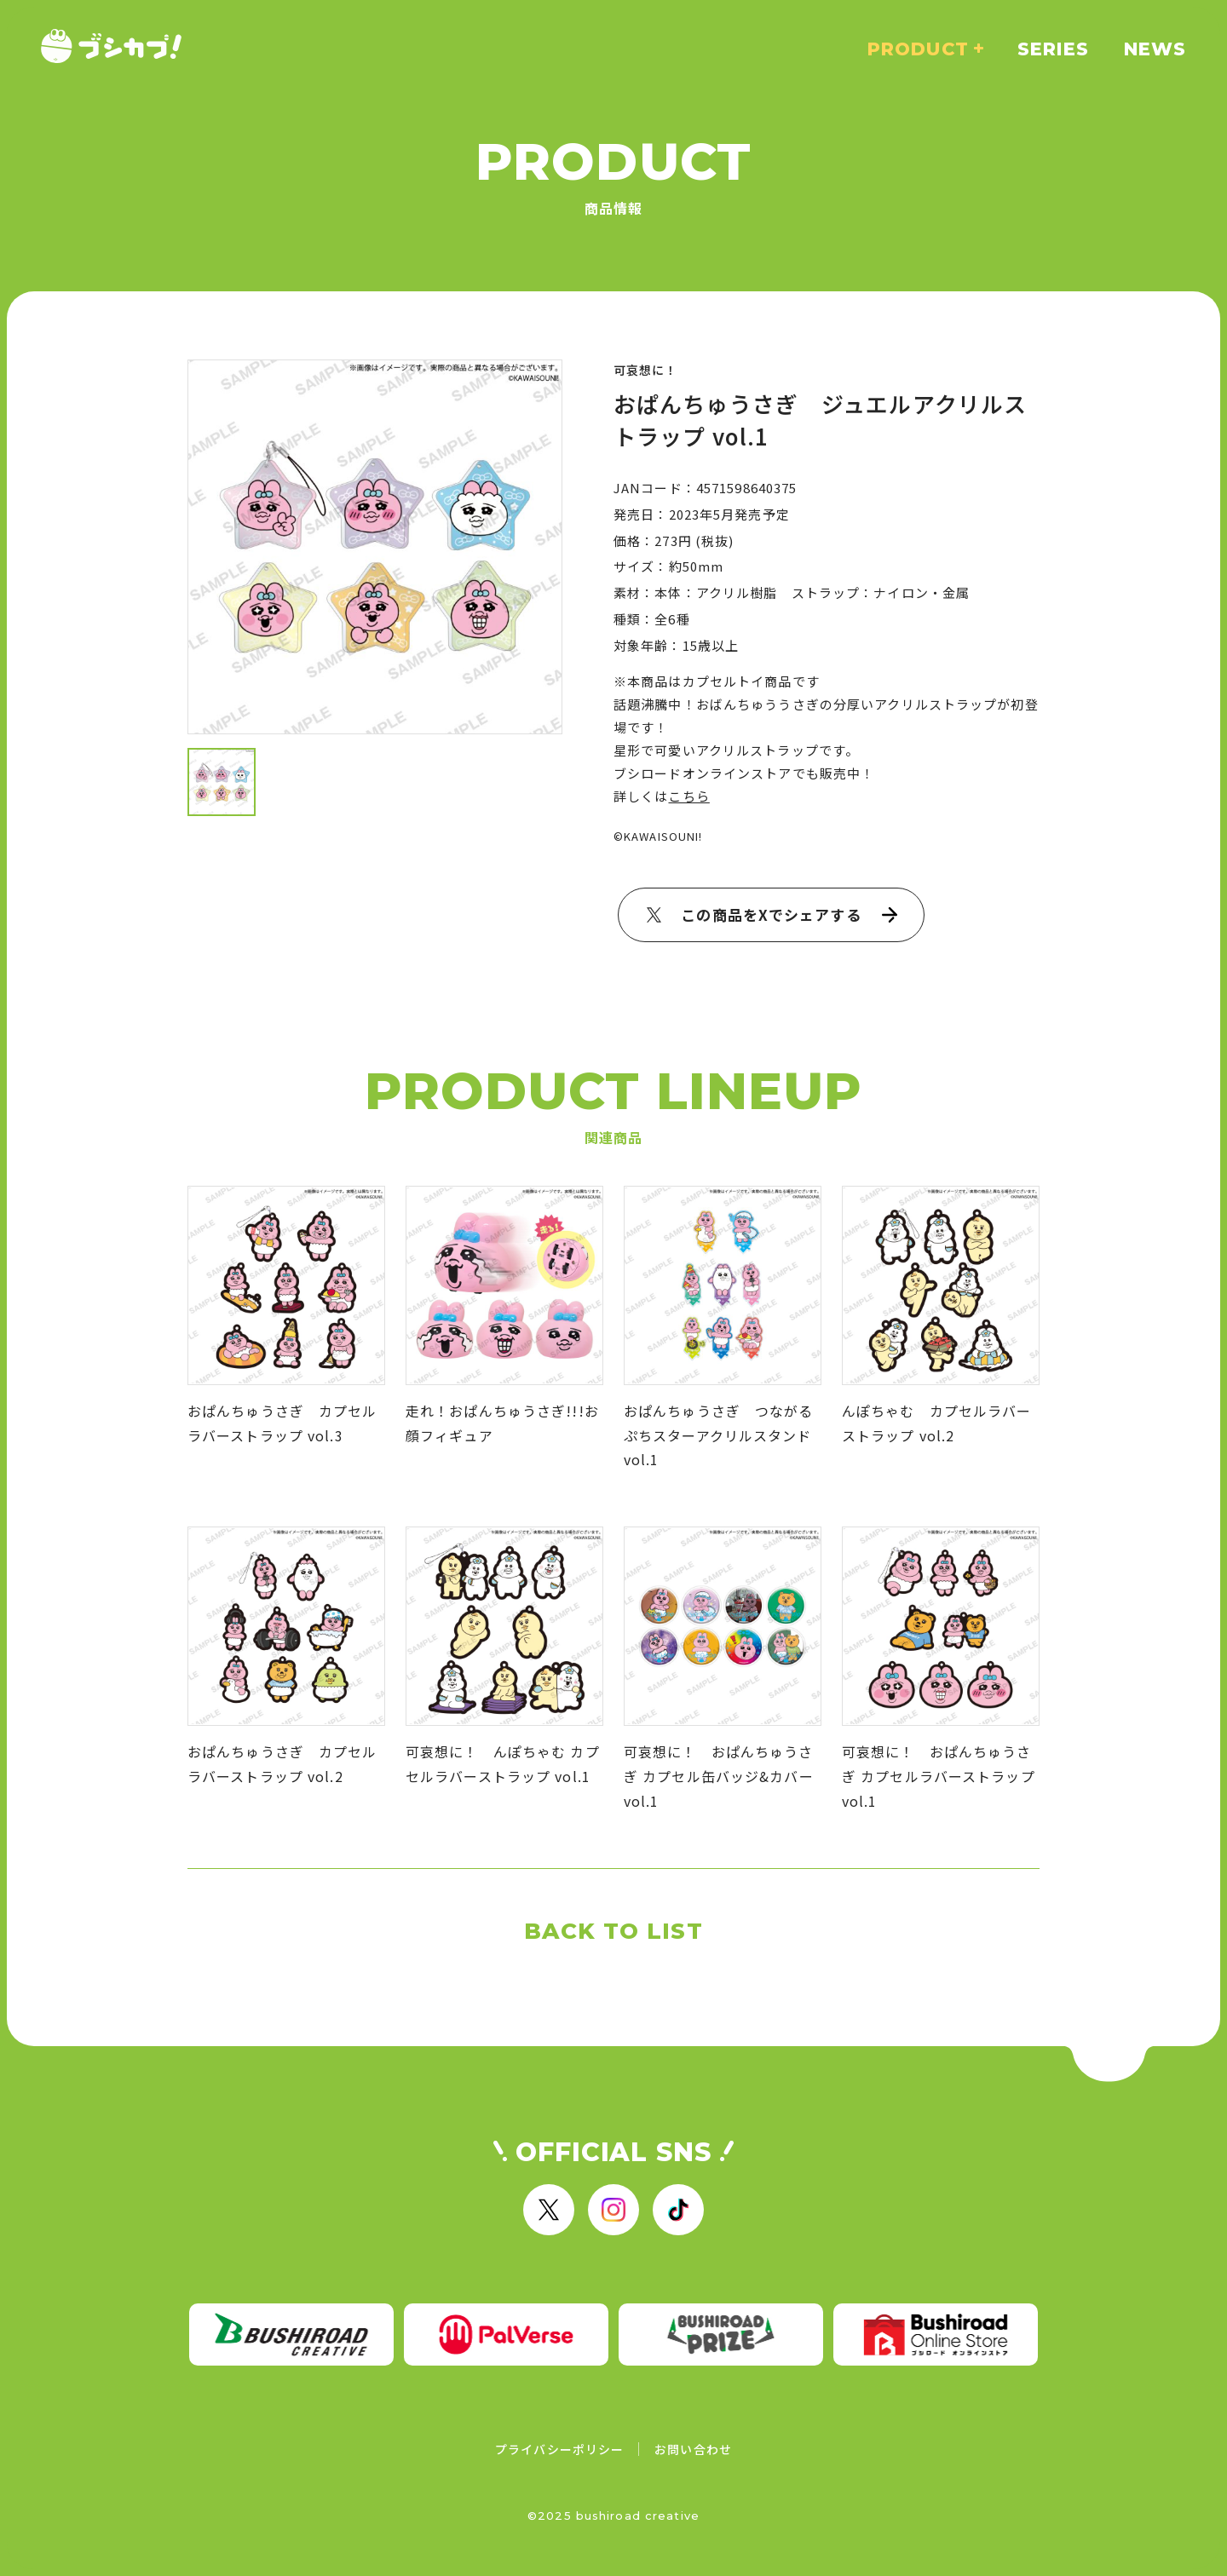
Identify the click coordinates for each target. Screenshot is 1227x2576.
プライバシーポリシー (559, 2449)
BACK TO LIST (613, 1931)
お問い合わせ (693, 2449)
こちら (688, 796)
